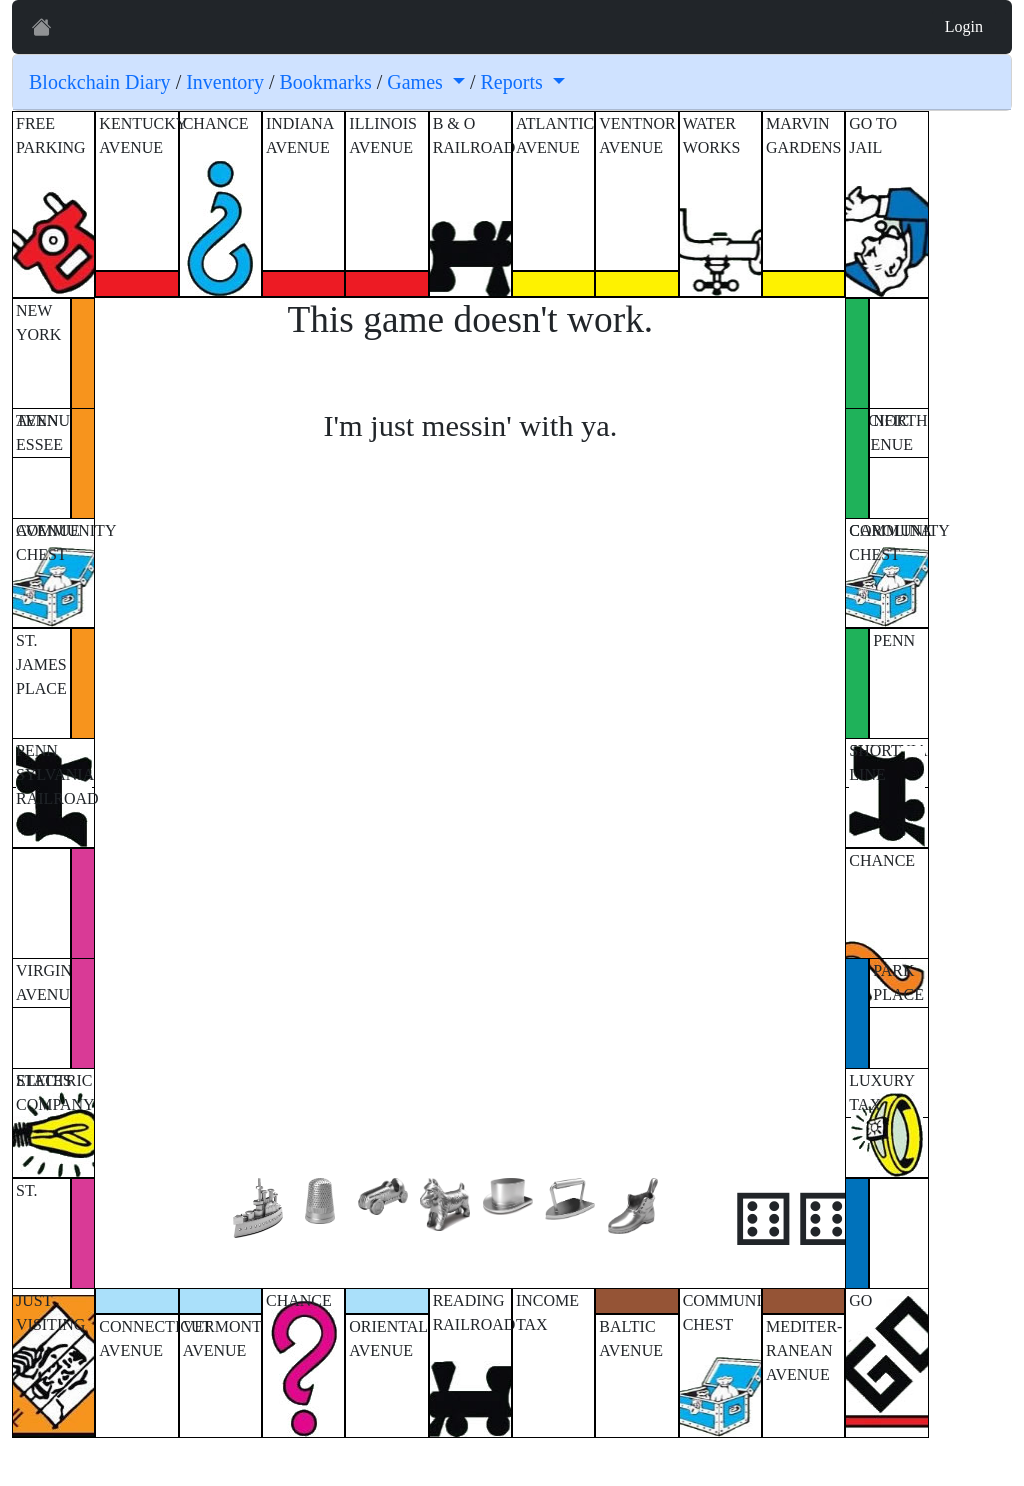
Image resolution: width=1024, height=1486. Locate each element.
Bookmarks (326, 82)
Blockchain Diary (100, 82)
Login (964, 26)
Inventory (225, 82)
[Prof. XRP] (42, 27)
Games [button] (417, 82)
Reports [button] (514, 82)
